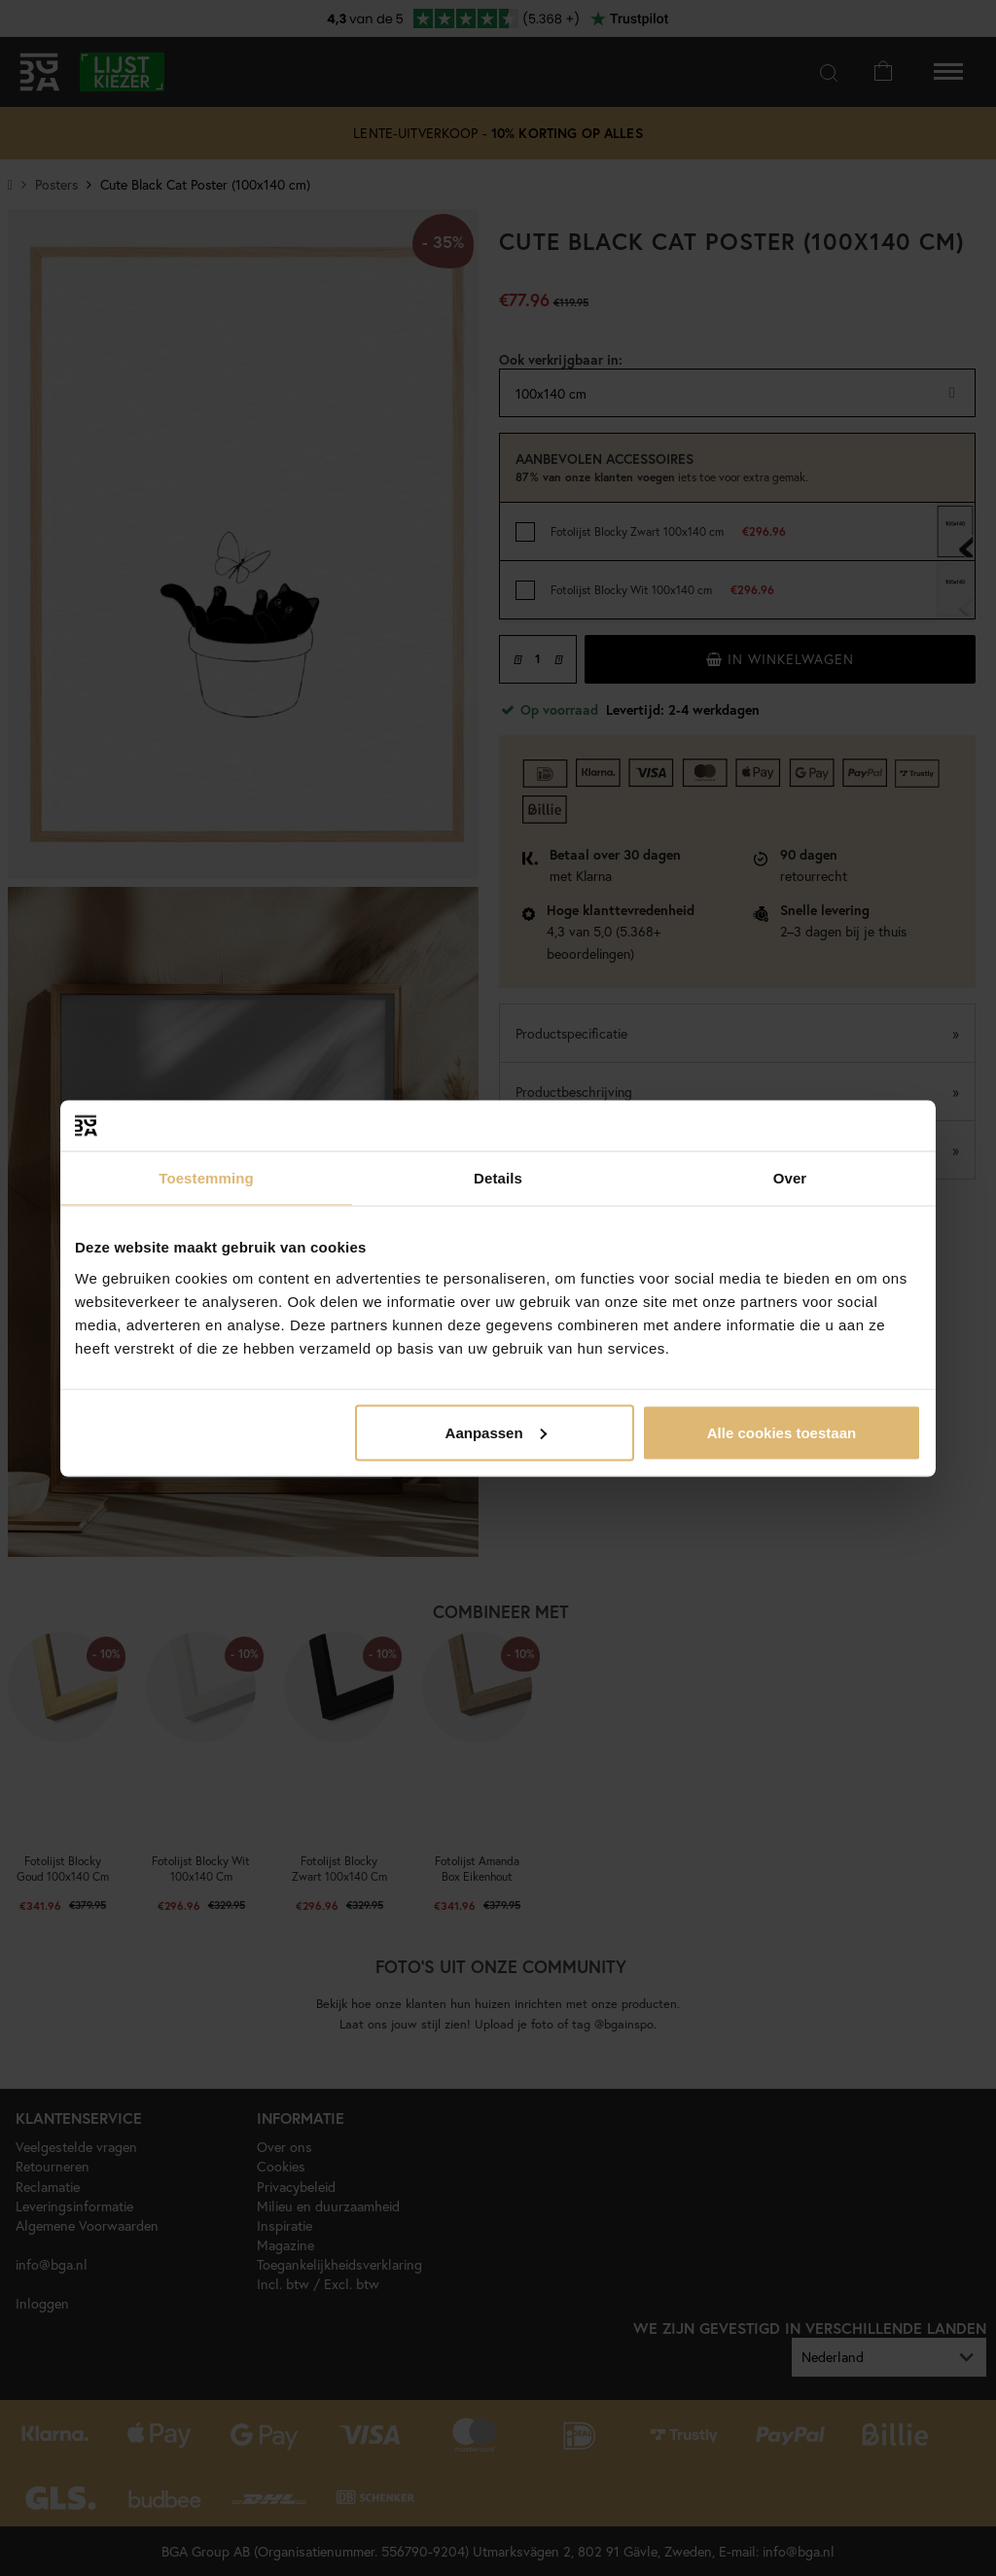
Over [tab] (790, 1178)
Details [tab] (498, 1178)
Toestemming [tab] (206, 1178)
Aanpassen (496, 1432)
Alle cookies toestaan (781, 1432)
